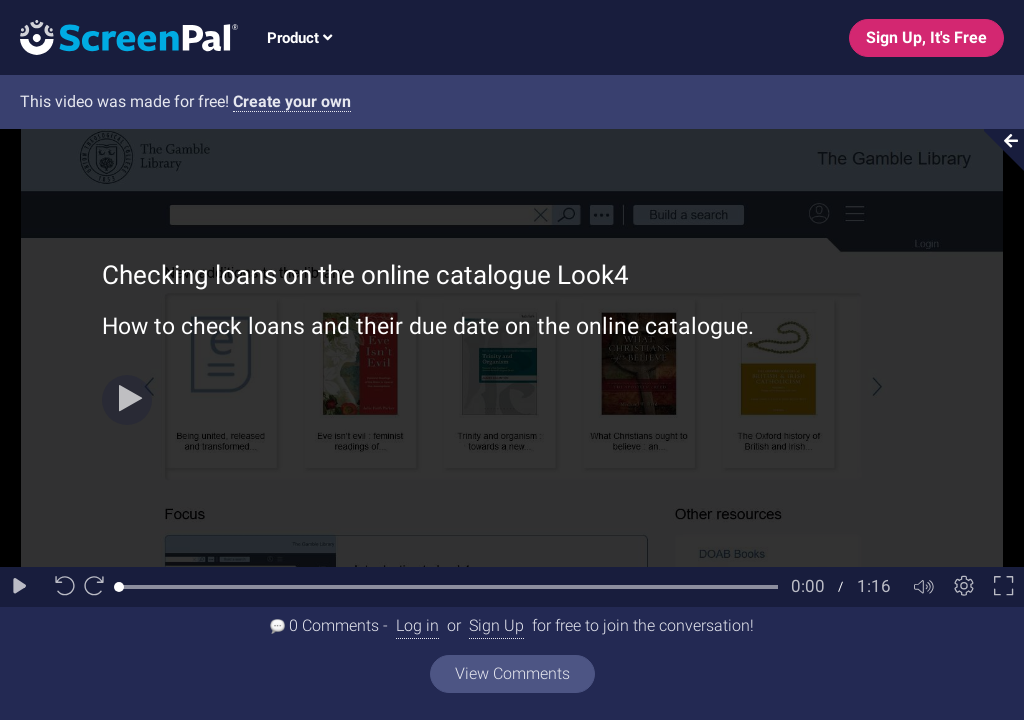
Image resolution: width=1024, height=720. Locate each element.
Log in (417, 625)
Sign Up (496, 625)
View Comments (512, 673)
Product (299, 38)
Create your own (292, 101)
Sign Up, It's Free (926, 37)
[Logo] (119, 36)
